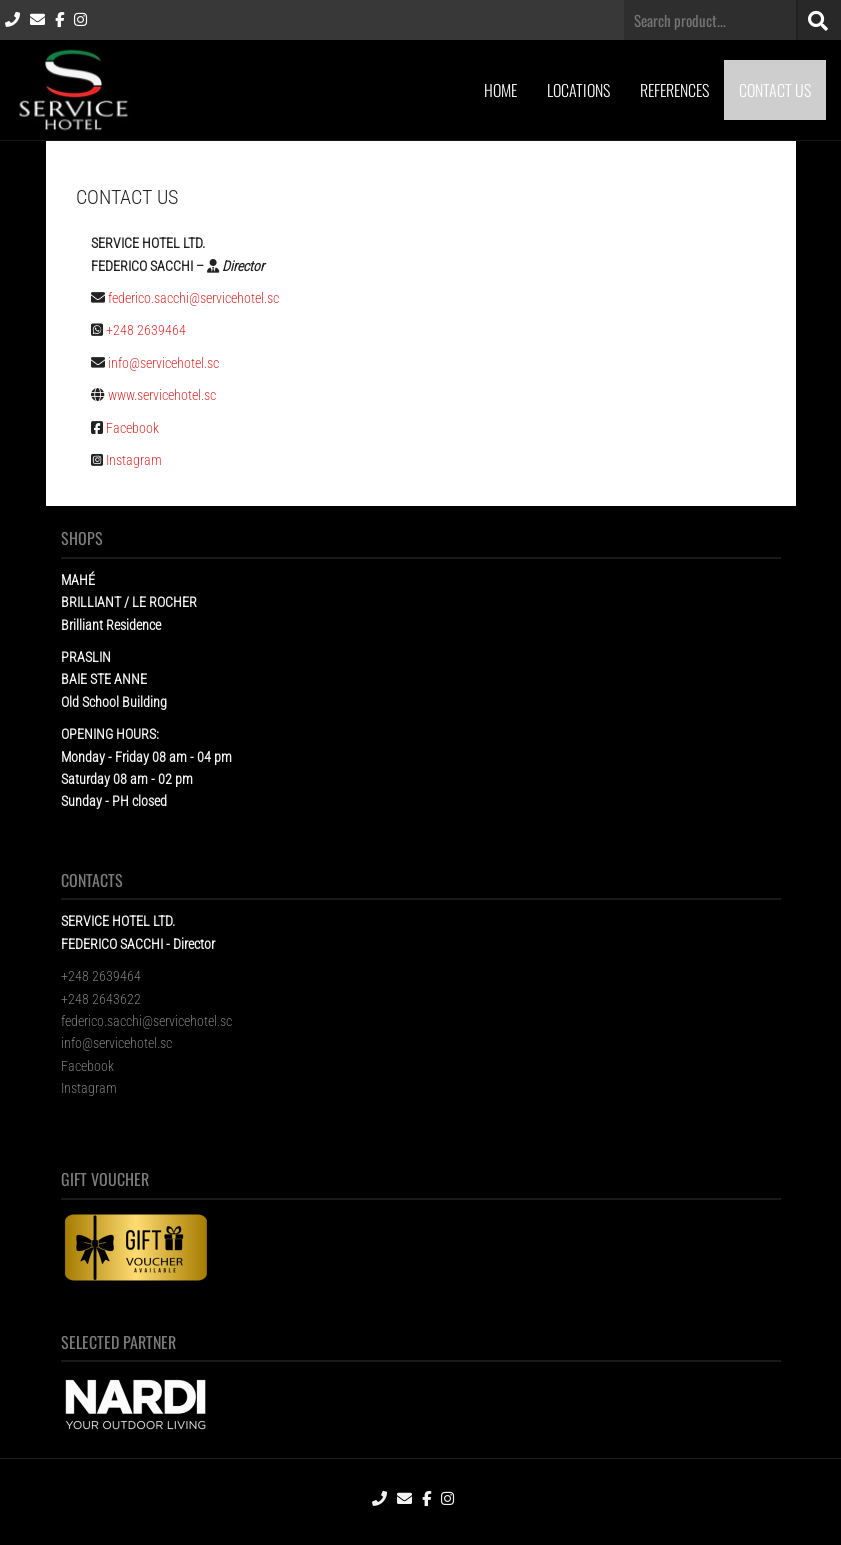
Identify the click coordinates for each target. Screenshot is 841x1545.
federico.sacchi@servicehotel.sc (193, 298)
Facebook (132, 428)
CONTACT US (775, 90)
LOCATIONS (578, 90)
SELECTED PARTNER (118, 1342)
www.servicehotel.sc (163, 395)
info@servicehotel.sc (163, 363)
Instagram (134, 460)
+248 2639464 (147, 330)
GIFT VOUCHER (105, 1179)
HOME (500, 90)
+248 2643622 (101, 999)
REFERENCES (674, 90)
